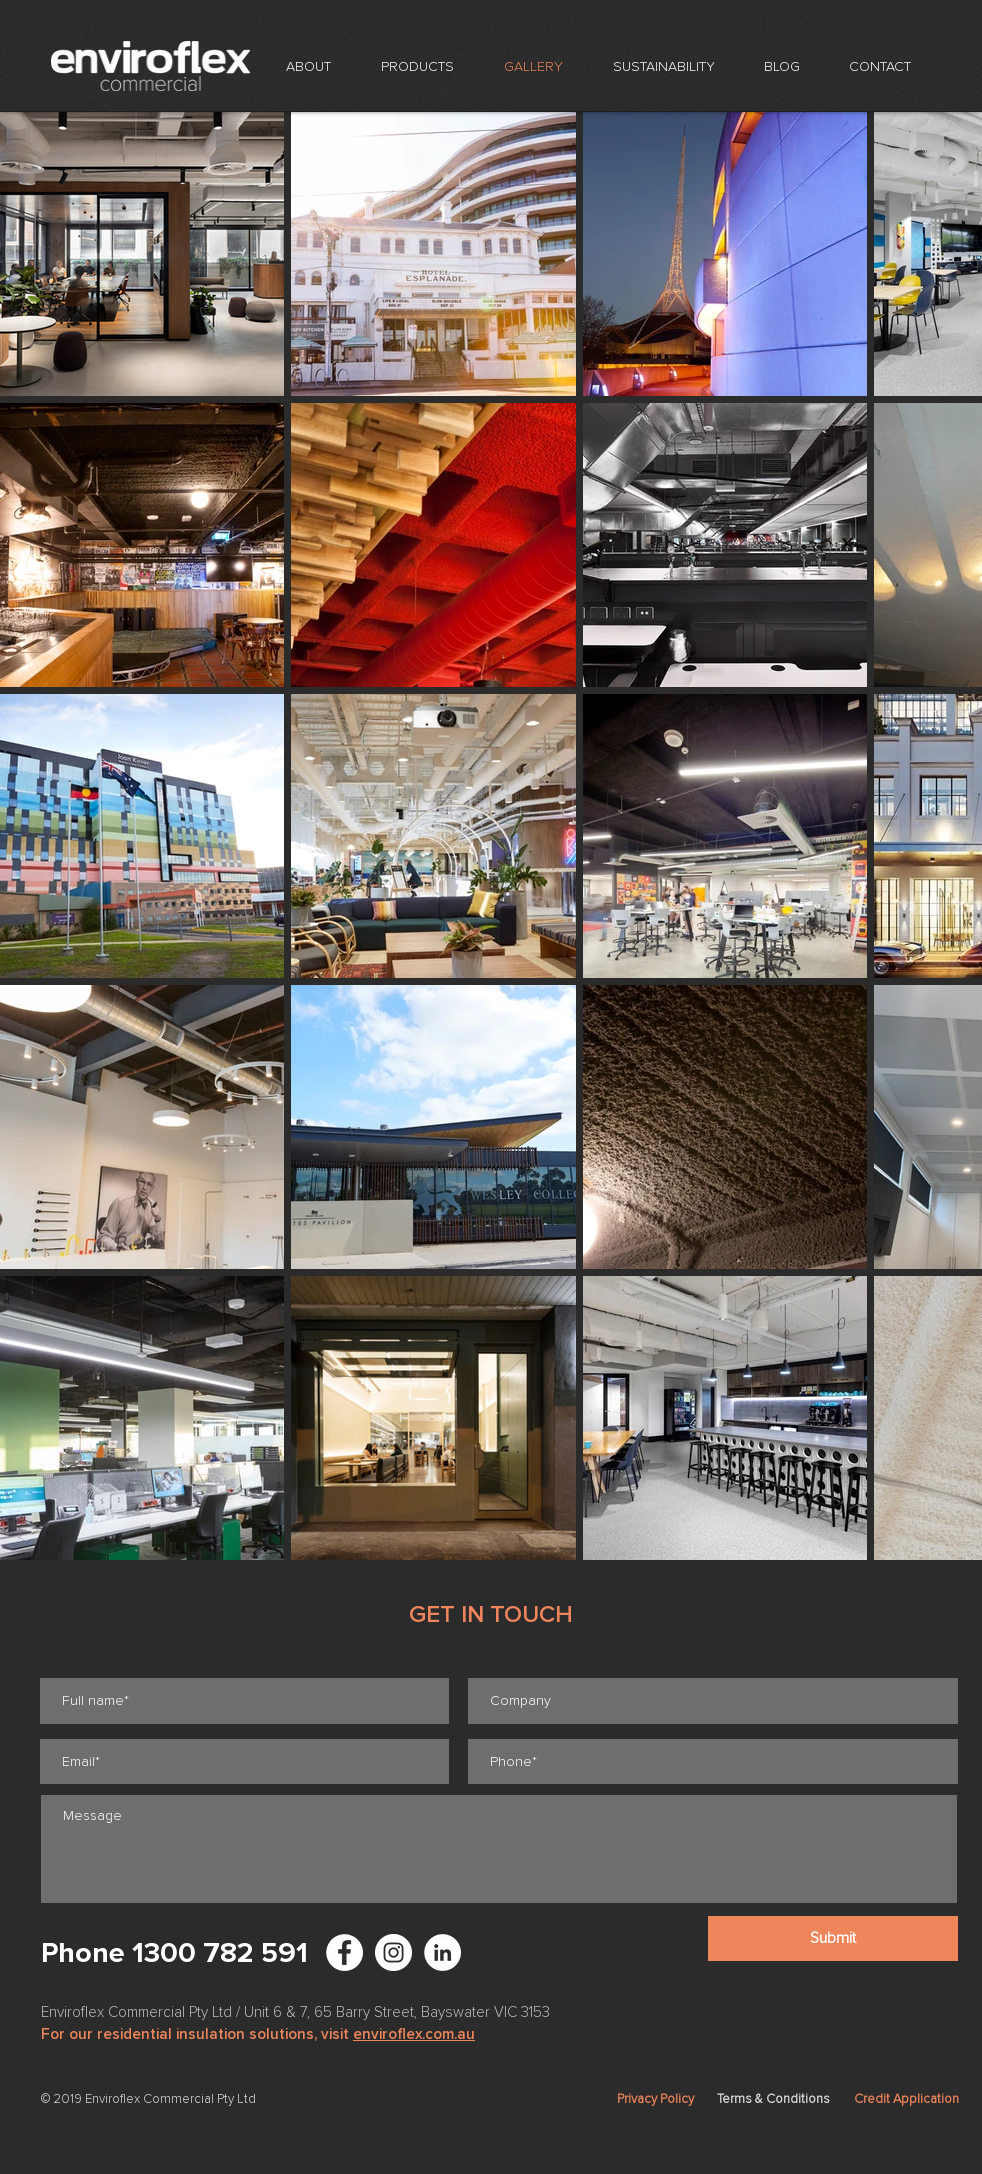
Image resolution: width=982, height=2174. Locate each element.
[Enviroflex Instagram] (393, 1952)
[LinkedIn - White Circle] (442, 1952)
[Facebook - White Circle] (344, 1952)
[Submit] (833, 1938)
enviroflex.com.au (414, 2034)
